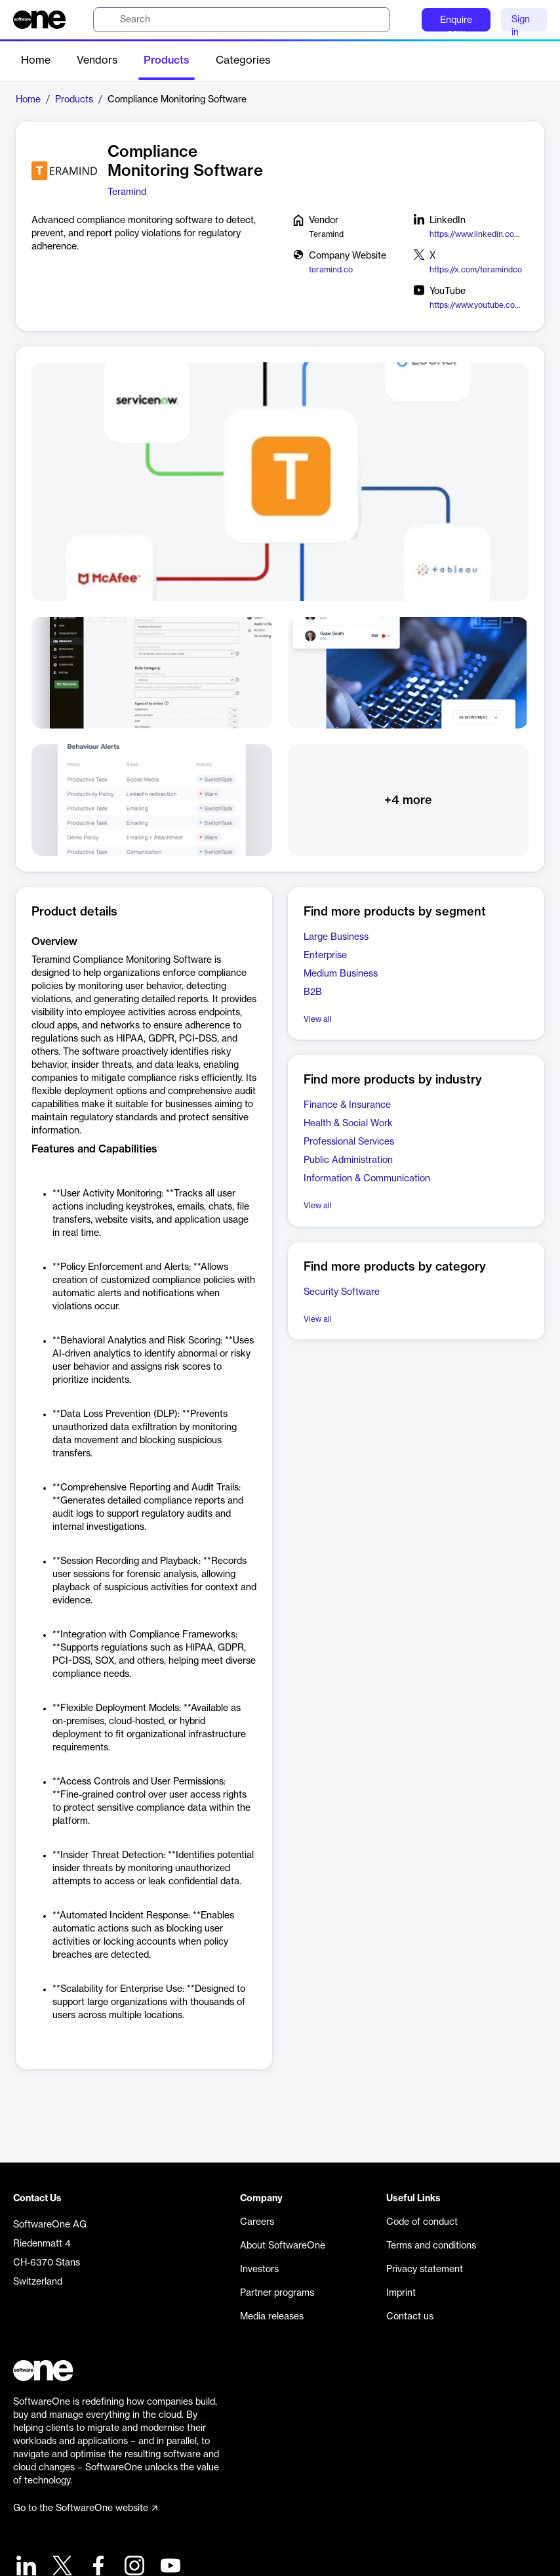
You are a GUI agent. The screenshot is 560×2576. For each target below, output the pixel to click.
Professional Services (349, 1142)
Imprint (401, 2293)
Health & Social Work (348, 1123)
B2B (313, 992)
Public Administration (348, 1160)
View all (318, 1019)
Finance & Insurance (347, 1105)
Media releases (272, 2316)
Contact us (409, 2316)
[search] (241, 19)
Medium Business (341, 974)
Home (35, 60)
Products (167, 60)
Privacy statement (424, 2269)
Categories (243, 60)
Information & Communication (367, 1178)
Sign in (520, 23)
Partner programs (277, 2293)
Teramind (127, 192)
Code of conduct (422, 2222)
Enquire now (456, 24)
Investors (259, 2269)
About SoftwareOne (282, 2245)
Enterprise (325, 955)
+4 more (408, 800)
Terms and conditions (431, 2245)
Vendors (97, 60)
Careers (257, 2222)
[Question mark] (403, 20)
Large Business (336, 937)
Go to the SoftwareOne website (85, 2508)
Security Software (342, 1292)
